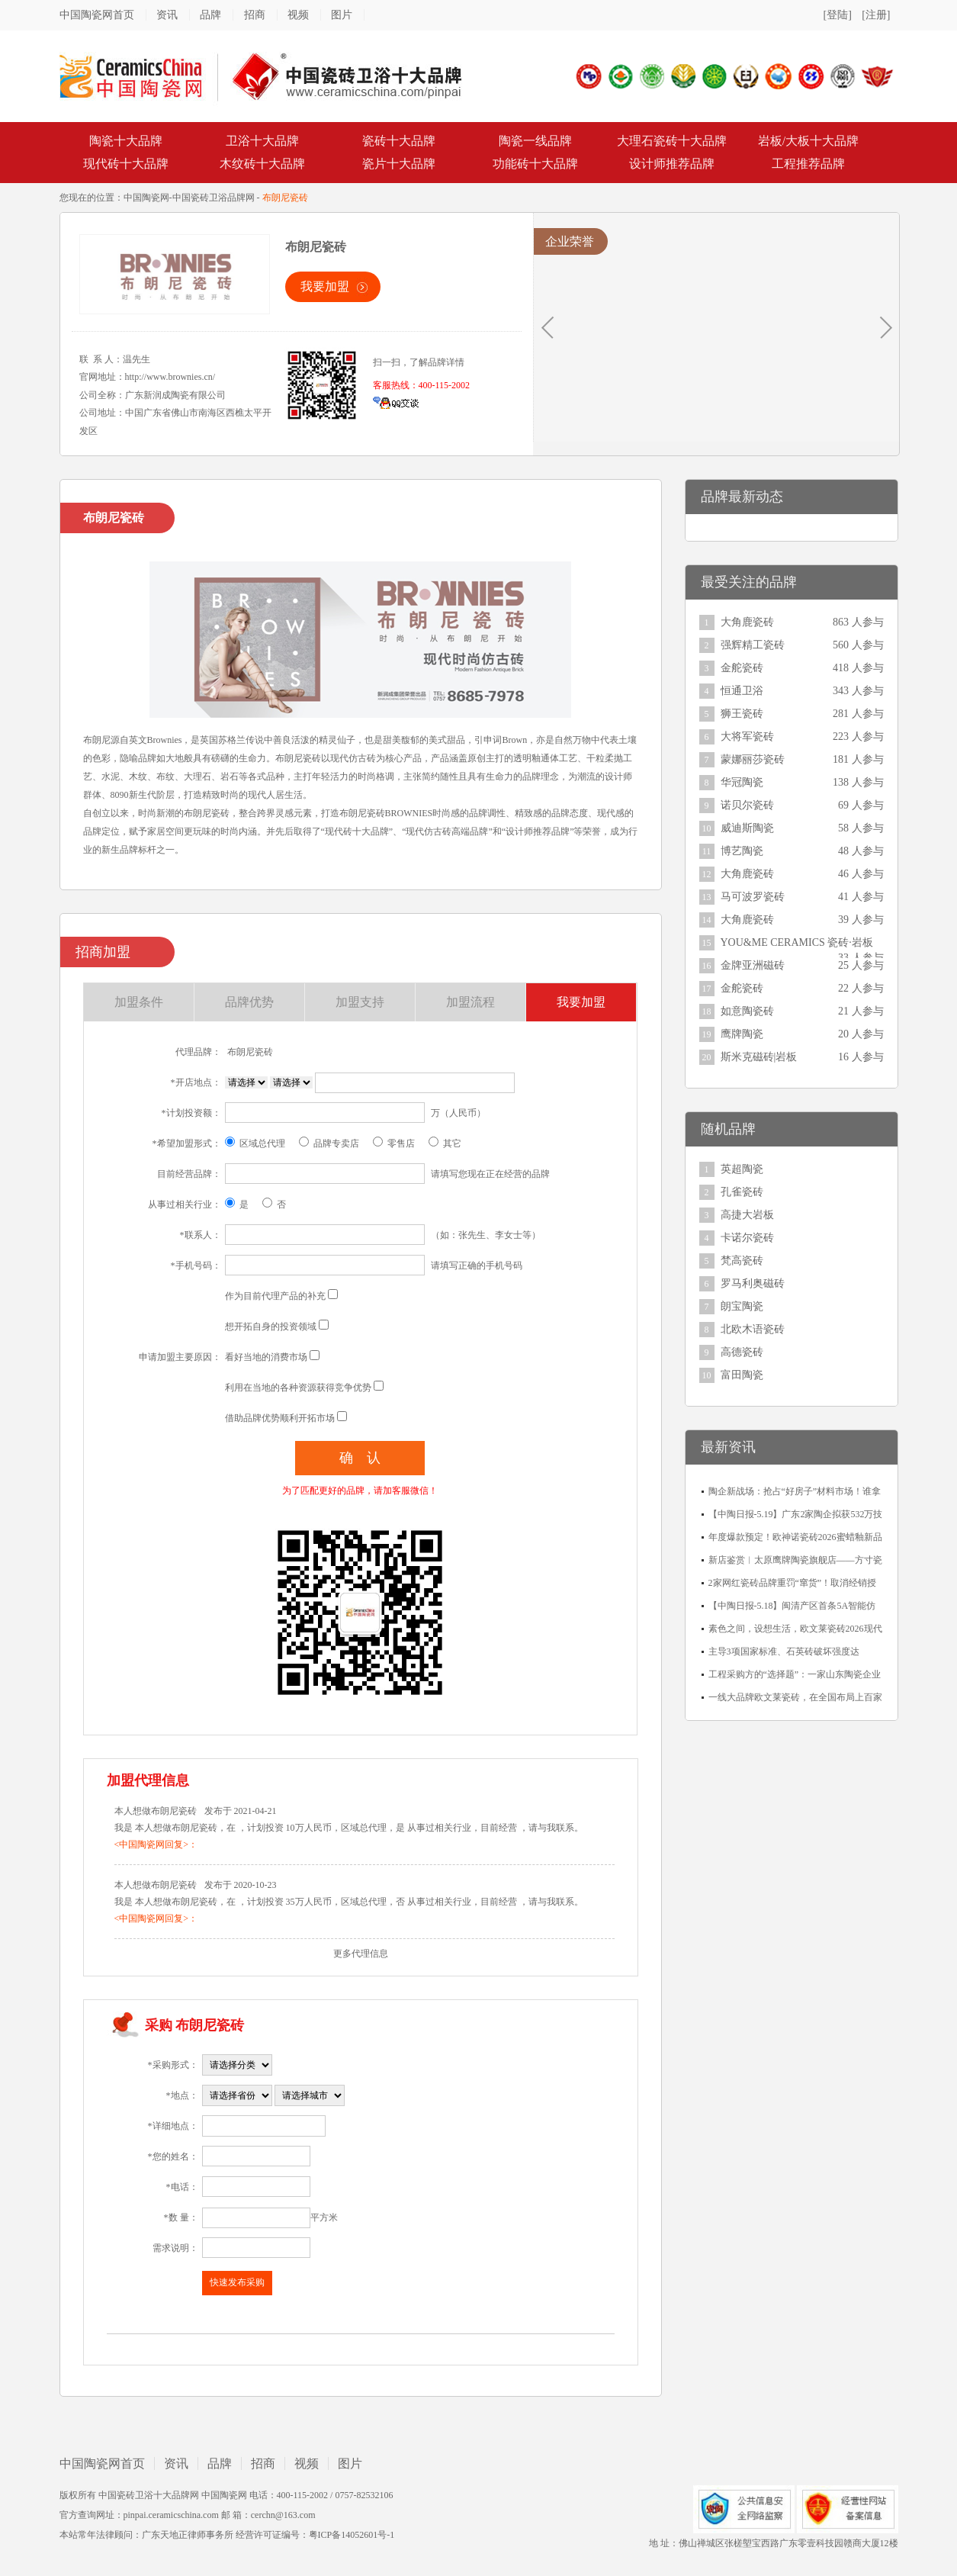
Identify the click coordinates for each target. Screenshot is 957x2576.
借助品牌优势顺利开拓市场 (280, 1418)
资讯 (167, 15)
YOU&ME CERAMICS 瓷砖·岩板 (797, 942)
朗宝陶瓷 (742, 1306)
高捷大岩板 (747, 1214)
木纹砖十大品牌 (262, 163)
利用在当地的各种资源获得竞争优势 (298, 1387)
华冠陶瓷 (742, 782)
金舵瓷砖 (742, 668)
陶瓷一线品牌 (535, 140)
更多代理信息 (360, 1953)
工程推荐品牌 (808, 163)
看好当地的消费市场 (266, 1357)
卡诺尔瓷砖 (747, 1237)
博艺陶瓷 (742, 851)
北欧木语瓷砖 (753, 1329)
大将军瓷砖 (747, 736)
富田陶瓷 (742, 1375)
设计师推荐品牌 (672, 163)
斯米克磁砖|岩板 (759, 1057)
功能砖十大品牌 (535, 163)
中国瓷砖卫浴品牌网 (213, 197)
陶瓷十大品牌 (125, 140)
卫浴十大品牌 (262, 140)
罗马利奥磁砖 (753, 1283)
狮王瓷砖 (742, 713)
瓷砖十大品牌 (398, 140)
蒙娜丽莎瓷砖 (753, 759)
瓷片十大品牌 (398, 163)
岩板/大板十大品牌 (808, 140)
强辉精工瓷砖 (753, 645)
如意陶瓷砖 (747, 1011)
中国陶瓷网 (146, 197)
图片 (341, 15)
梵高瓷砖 (742, 1260)
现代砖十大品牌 (126, 163)
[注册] (876, 15)
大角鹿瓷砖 (747, 622)
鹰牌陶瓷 (742, 1034)
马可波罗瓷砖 (753, 896)
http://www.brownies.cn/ (170, 376)
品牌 (210, 15)
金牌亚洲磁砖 (753, 965)
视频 (298, 15)
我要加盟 (324, 286)
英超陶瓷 (742, 1169)
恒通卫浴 (742, 690)
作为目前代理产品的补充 (275, 1296)
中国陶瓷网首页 (96, 15)
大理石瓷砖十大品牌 (672, 140)
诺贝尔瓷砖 (747, 805)
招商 (254, 15)
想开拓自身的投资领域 (270, 1326)
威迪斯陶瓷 (747, 828)
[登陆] (838, 15)
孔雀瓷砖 (742, 1192)
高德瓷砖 (742, 1352)
